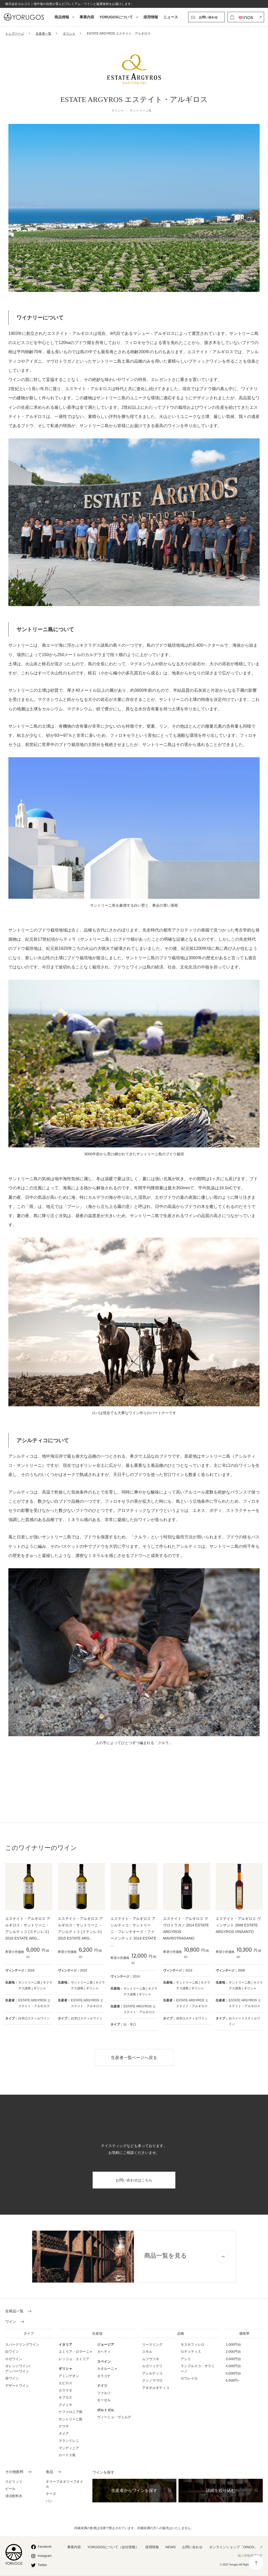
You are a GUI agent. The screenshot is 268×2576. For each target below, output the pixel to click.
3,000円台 (233, 2359)
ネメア (64, 2434)
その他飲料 (14, 2472)
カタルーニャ (107, 2369)
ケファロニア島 (70, 2412)
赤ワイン (12, 2378)
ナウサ (64, 2426)
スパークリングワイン (22, 2344)
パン (49, 2501)
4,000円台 (233, 2366)
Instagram (45, 2556)
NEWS (170, 2547)
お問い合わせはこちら (134, 2180)
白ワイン (12, 2352)
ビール (10, 2489)
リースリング (152, 2344)
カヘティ (104, 2352)
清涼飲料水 (13, 2496)
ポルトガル (105, 2410)
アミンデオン (69, 2376)
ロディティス (191, 2352)
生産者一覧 (43, 33)
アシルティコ (152, 2373)
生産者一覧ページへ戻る (134, 2057)
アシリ (186, 2359)
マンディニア (69, 2448)
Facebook (45, 2546)
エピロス (65, 2383)
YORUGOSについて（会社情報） (113, 2547)
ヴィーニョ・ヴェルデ (114, 2417)
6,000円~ (232, 2380)
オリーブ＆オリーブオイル (64, 2484)
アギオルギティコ (155, 2388)
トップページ (14, 33)
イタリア (65, 2344)
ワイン (10, 2322)
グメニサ (65, 2405)
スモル (147, 2352)
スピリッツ (13, 2482)
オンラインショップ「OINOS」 (233, 2547)
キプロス (65, 2397)
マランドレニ (69, 2441)
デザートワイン (17, 2386)
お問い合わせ (192, 2547)
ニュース (170, 17)
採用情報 (150, 17)
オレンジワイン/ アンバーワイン (17, 2368)
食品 (49, 2472)
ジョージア (105, 2344)
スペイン (104, 2361)
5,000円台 (233, 2373)
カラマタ (65, 2390)
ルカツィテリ (152, 2366)
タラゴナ (104, 2376)
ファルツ (104, 2393)
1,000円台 (233, 2344)
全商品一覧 (14, 2311)
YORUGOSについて (116, 17)
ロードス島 (67, 2455)
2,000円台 (233, 2352)
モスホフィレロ (192, 2344)
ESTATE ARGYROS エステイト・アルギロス (34, 2003)
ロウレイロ (189, 2378)
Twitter (42, 2565)
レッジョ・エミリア (74, 2359)
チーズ (51, 2494)
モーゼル (104, 2400)
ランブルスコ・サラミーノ (198, 2368)
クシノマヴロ (152, 2380)
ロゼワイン (13, 2359)
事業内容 (87, 17)
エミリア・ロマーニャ (76, 2352)
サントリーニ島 (70, 2419)
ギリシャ (69, 33)
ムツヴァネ (150, 2359)
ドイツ (102, 2386)
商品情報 (61, 17)
